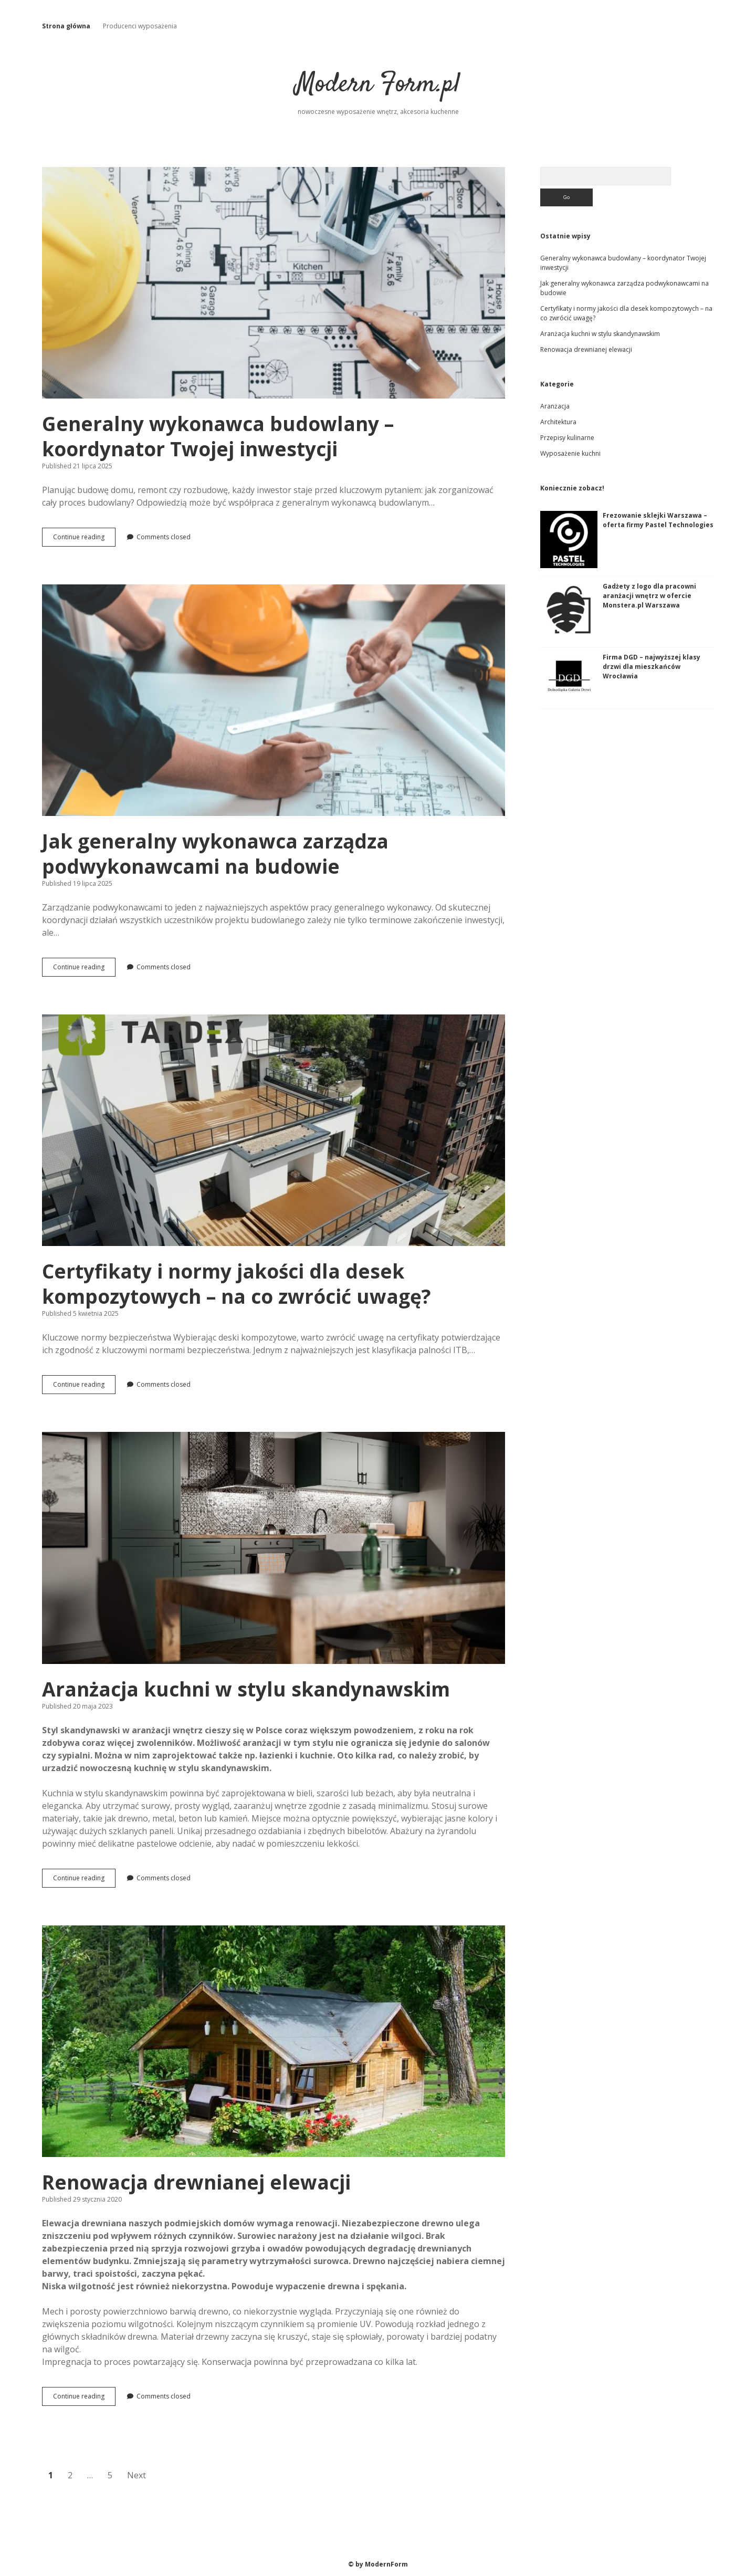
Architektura (558, 421)
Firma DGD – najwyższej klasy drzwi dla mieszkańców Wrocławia (651, 666)
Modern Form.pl (378, 85)
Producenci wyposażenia (140, 26)
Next (136, 2475)
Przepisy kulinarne (567, 437)
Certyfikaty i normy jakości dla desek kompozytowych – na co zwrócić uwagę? (273, 1130)
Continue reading (81, 539)
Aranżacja (555, 406)
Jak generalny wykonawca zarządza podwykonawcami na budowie (273, 700)
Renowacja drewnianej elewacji (273, 2041)
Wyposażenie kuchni (570, 453)
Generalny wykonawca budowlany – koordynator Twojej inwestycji (273, 283)
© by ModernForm (378, 2564)
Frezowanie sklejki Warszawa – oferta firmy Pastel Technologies (658, 520)
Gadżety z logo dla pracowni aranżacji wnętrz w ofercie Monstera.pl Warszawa (649, 596)
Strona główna (66, 26)
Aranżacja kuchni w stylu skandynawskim (273, 1547)
